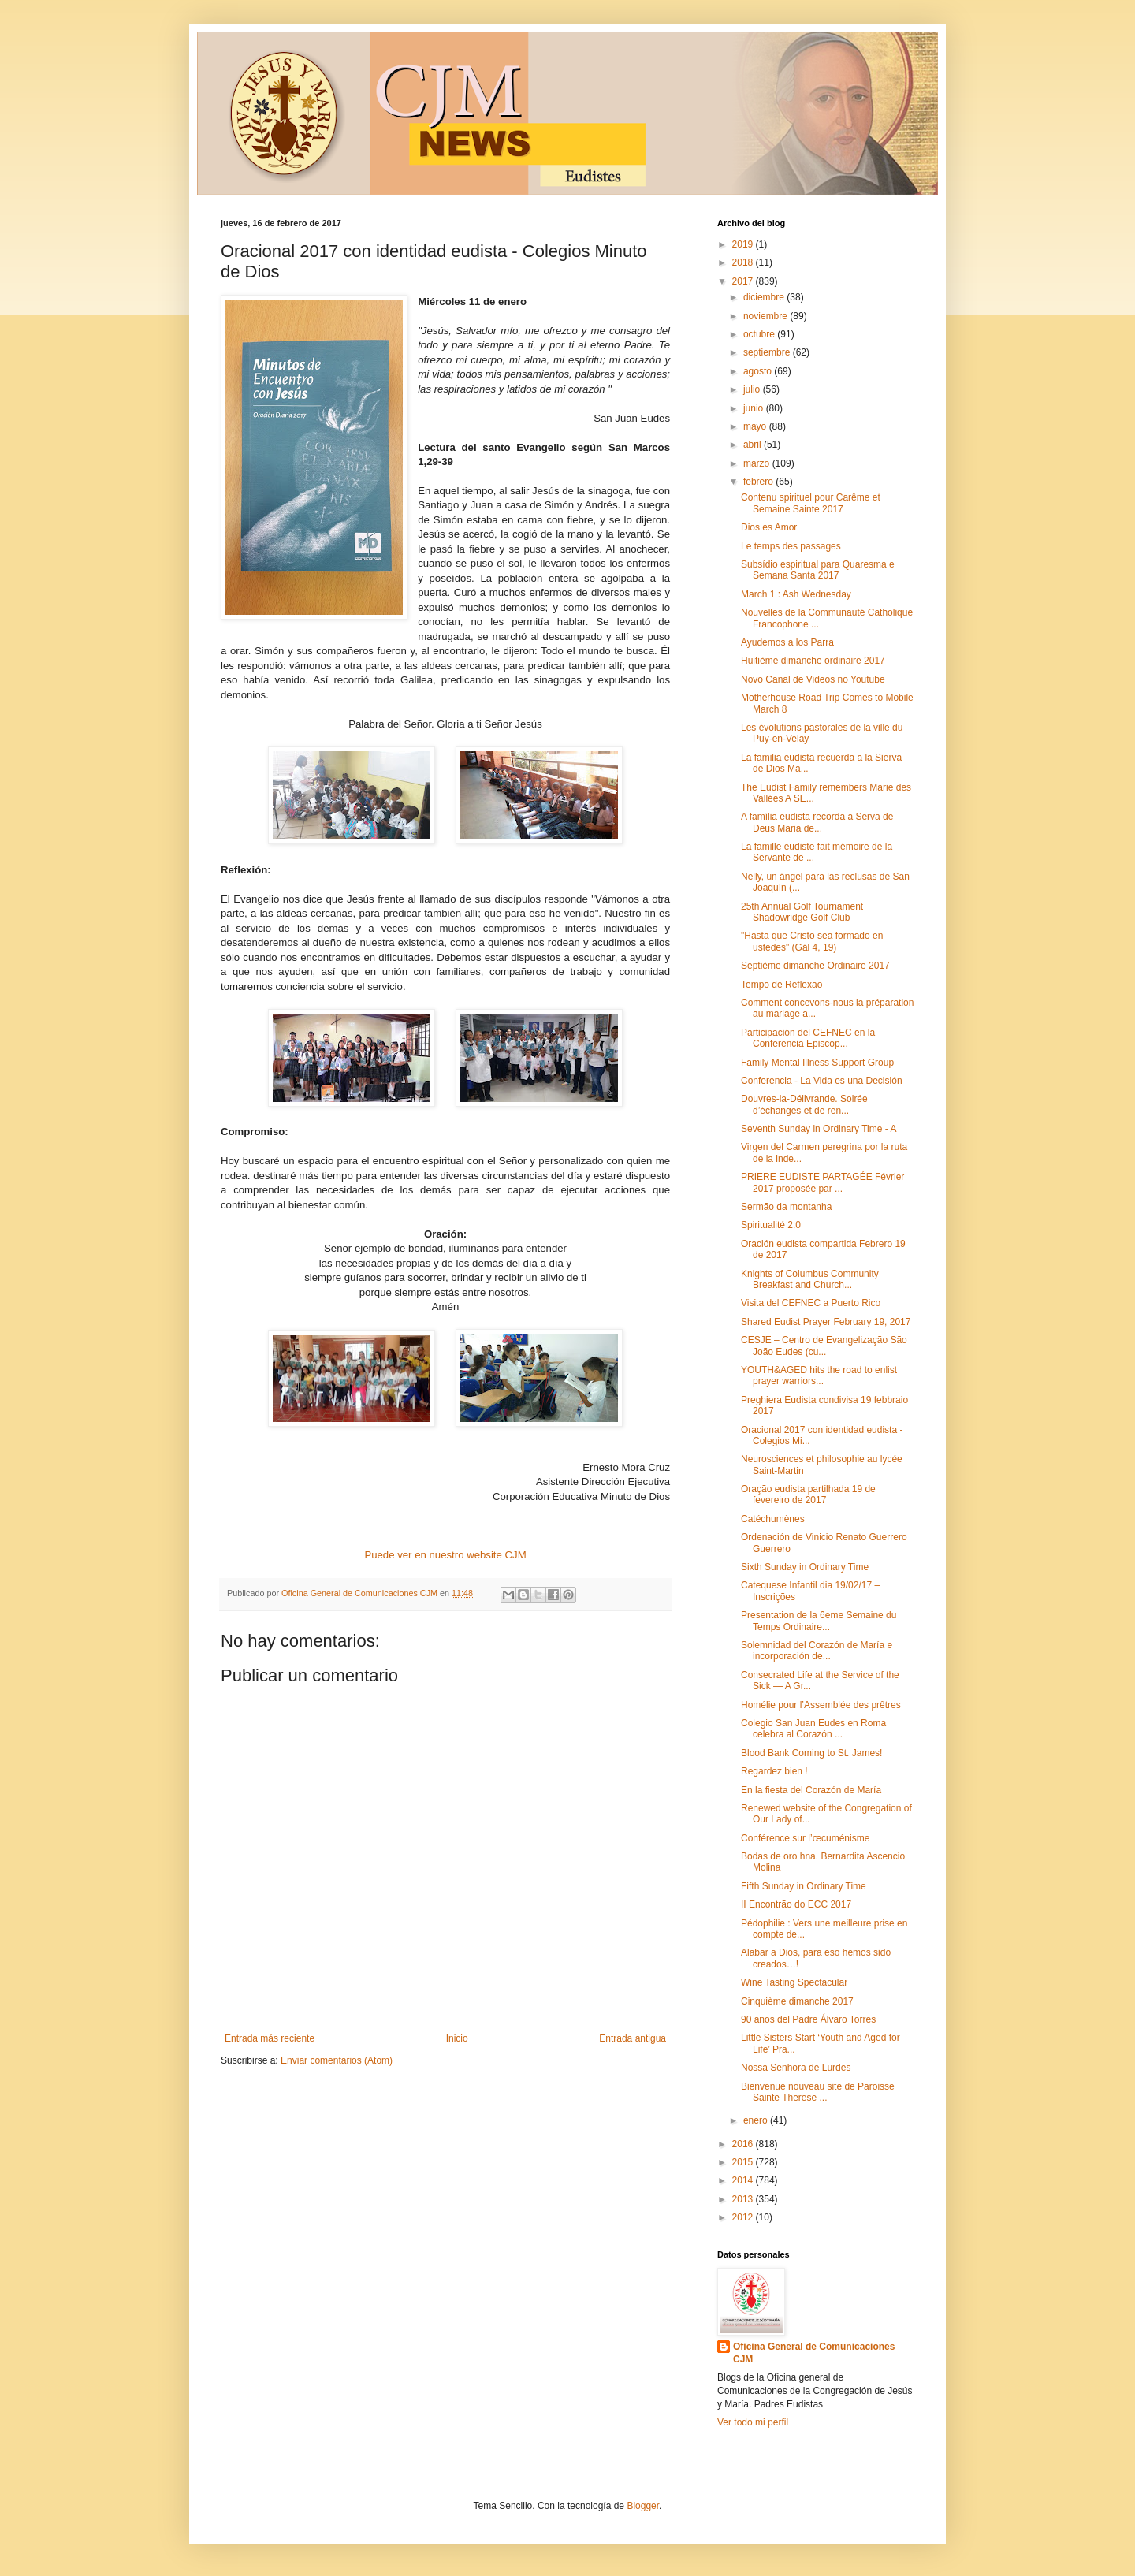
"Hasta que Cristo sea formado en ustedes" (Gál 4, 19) (812, 941)
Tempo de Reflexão (781, 984)
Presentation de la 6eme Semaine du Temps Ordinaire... (818, 1621)
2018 (744, 262)
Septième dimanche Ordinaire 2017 (815, 965)
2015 (744, 2162)
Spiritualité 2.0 (771, 1224)
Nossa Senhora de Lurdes (795, 2067)
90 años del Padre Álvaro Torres (808, 2019)
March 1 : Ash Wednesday (796, 594)
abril (753, 444)
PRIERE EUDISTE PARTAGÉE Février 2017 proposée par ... (822, 1182)
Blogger (643, 2505)
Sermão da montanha (786, 1206)
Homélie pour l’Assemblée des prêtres (821, 1705)
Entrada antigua (632, 2038)
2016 (744, 2144)
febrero (759, 481)
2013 (744, 2199)
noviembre (766, 316)
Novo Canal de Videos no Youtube (813, 679)
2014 (744, 2180)
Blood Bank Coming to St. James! (811, 1753)
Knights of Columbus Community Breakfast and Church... (810, 1279)
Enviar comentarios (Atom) (337, 2060)
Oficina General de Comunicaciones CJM (814, 2353)
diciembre (765, 297)
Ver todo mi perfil (752, 2422)
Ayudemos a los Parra (787, 642)
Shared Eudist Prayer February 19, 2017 (825, 1321)
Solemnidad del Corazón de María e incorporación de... (816, 1651)
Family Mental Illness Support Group (817, 1062)
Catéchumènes (773, 1518)
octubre (760, 334)
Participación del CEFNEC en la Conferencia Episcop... (808, 1038)
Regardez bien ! (774, 1771)
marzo (757, 463)
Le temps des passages (791, 546)
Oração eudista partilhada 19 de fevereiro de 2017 (808, 1494)
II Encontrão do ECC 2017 (796, 1904)
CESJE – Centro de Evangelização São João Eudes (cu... (824, 1346)
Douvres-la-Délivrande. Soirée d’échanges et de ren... (804, 1104)
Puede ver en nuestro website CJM (445, 1555)
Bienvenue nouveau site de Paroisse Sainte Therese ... (818, 2092)
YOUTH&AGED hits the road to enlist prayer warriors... (819, 1375)
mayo (756, 426)
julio (753, 389)
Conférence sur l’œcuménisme (805, 1838)
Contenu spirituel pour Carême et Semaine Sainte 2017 (810, 503)
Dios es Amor (769, 527)
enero (756, 2120)
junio (754, 408)
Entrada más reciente (269, 2038)
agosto (758, 371)
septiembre (768, 352)
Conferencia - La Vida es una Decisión (821, 1080)
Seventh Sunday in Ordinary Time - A (818, 1128)
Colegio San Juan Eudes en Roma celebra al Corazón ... (813, 1729)
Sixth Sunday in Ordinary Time (805, 1567)
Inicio (457, 2038)
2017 (744, 281)
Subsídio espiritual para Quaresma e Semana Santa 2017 (818, 570)
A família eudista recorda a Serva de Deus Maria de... (817, 822)
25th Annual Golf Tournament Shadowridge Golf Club (802, 912)
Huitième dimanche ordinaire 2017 (813, 660)
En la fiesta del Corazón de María (811, 1790)
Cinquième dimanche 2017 (797, 2001)
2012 (744, 2217)
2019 (744, 244)
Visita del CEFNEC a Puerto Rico (810, 1302)
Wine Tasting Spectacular (794, 1982)
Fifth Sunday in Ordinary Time (803, 1886)
